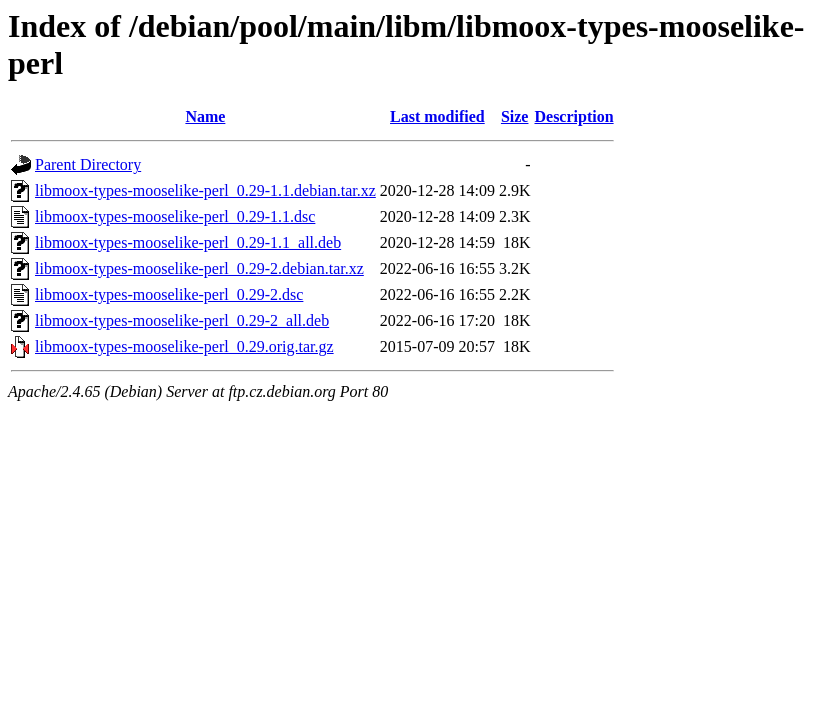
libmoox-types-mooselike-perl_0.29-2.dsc (169, 294)
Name (205, 116)
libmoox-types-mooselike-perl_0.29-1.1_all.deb (188, 242)
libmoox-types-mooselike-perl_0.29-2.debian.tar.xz (199, 268)
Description (573, 116)
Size (515, 116)
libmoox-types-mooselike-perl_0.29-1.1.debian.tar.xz (205, 190)
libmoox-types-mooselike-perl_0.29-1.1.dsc (175, 216)
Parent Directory (88, 164)
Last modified (437, 116)
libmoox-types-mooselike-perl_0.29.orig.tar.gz (184, 346)
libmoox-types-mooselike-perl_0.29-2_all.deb (182, 320)
